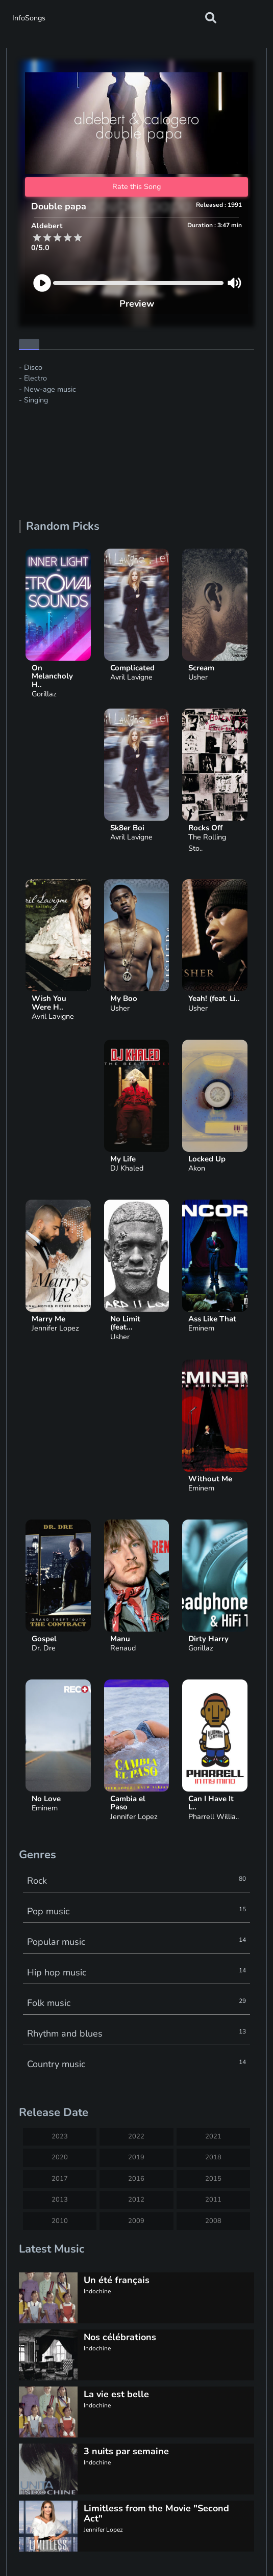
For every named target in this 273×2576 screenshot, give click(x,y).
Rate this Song (136, 186)
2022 (136, 2136)
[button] (211, 18)
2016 (136, 2178)
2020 (60, 2157)
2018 (213, 2157)
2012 (136, 2199)
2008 (213, 2221)
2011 (213, 2199)
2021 (213, 2136)
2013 (60, 2199)
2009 (136, 2221)
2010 (60, 2221)
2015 (213, 2178)
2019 (136, 2157)
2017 (60, 2178)
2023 (60, 2136)
